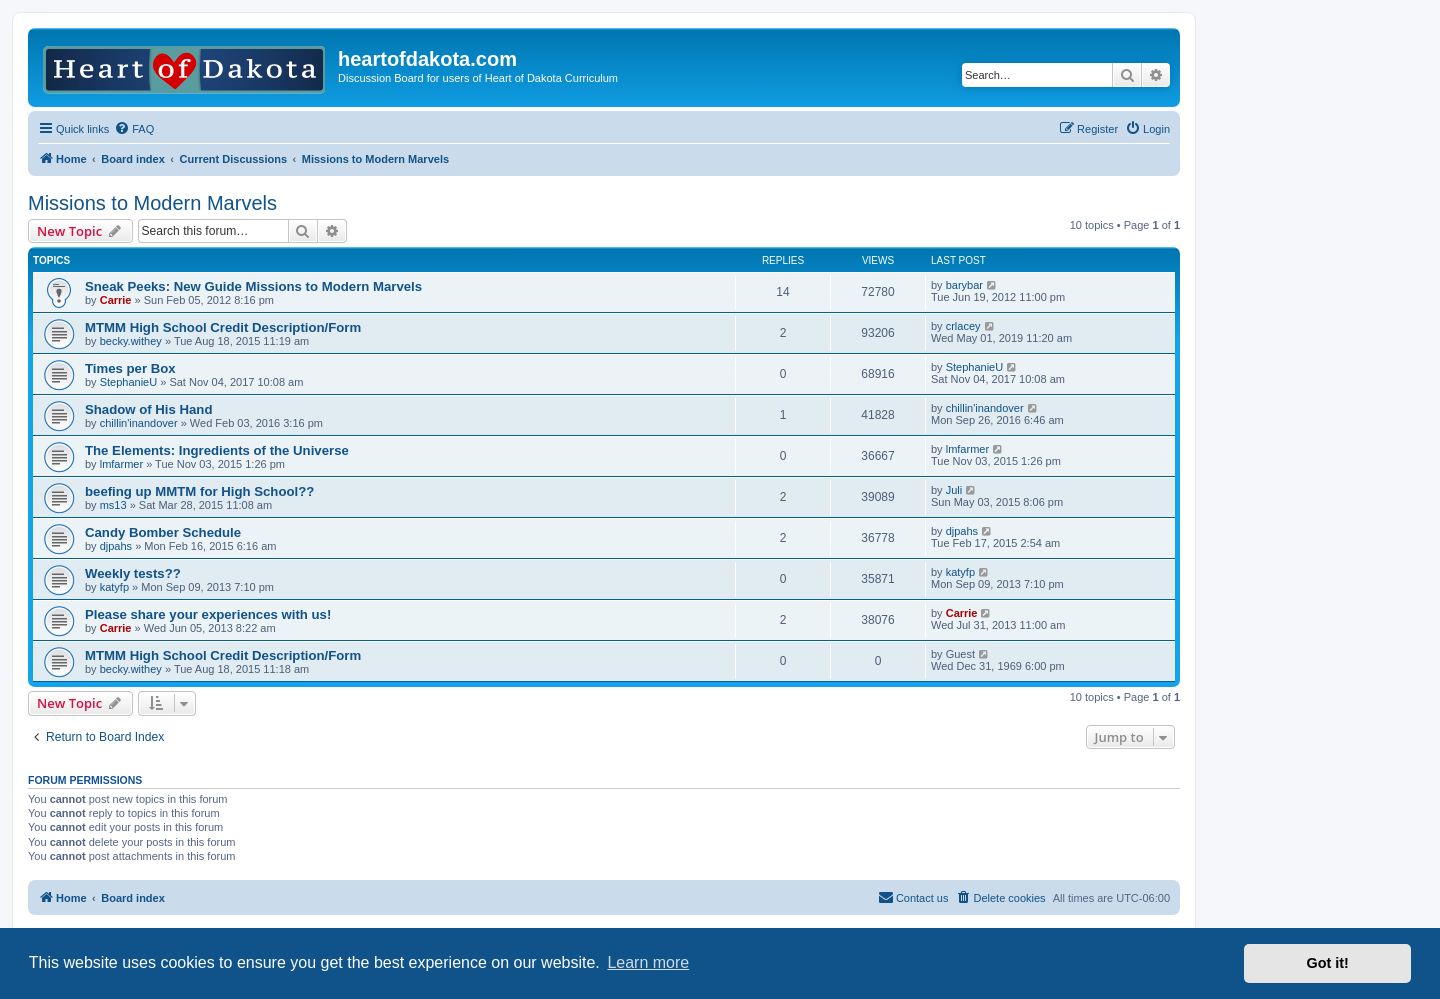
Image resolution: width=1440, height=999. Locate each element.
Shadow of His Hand (148, 409)
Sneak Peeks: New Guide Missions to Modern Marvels (253, 286)
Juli (954, 490)
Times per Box (130, 368)
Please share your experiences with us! (208, 614)
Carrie (116, 300)
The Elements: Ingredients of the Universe (217, 450)
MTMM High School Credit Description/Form (223, 327)
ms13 (113, 505)
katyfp (114, 587)
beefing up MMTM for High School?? (199, 491)
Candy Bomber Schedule (163, 532)
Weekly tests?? (133, 573)
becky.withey (131, 341)
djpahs (116, 546)
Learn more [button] (648, 962)
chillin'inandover (139, 423)
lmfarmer (121, 464)
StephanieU (129, 382)
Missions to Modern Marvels (152, 203)
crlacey (963, 326)
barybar (964, 285)
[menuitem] (134, 129)
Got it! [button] (1328, 963)
